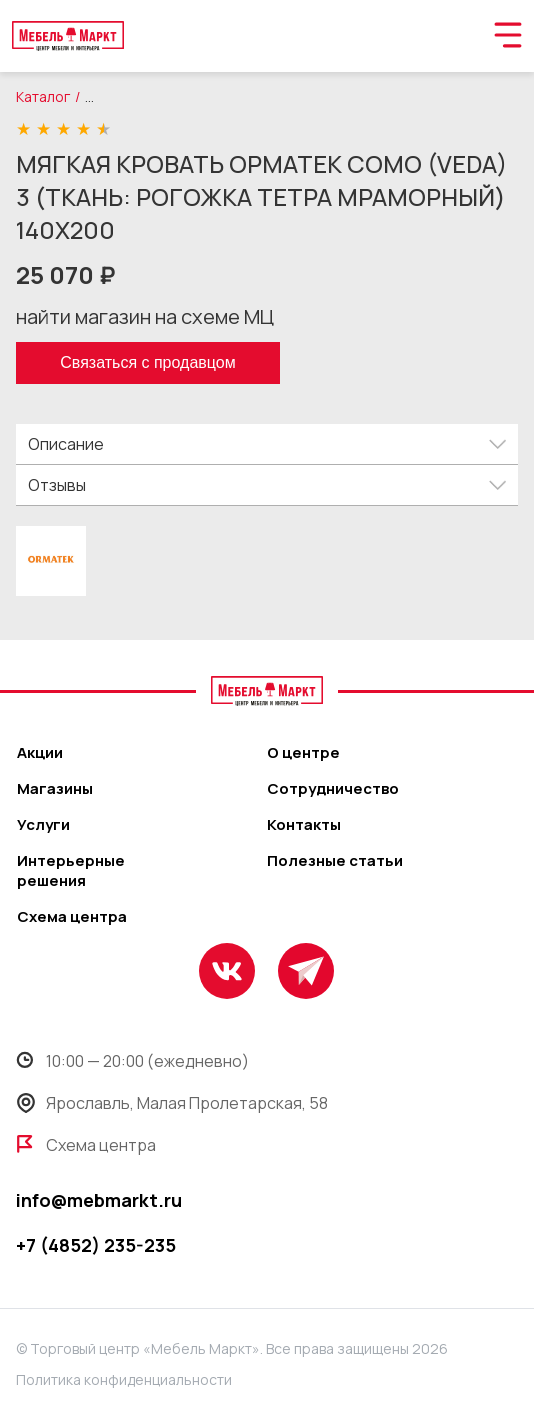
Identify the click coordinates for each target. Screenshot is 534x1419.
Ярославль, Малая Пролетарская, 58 (172, 1103)
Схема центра (72, 917)
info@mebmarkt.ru (99, 1200)
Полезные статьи (335, 861)
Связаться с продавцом (147, 362)
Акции (40, 753)
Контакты (304, 825)
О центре (303, 753)
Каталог (43, 96)
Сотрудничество (333, 789)
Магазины (55, 789)
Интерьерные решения (71, 871)
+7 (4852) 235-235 (96, 1245)
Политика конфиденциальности (124, 1379)
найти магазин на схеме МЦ (145, 316)
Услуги (43, 825)
